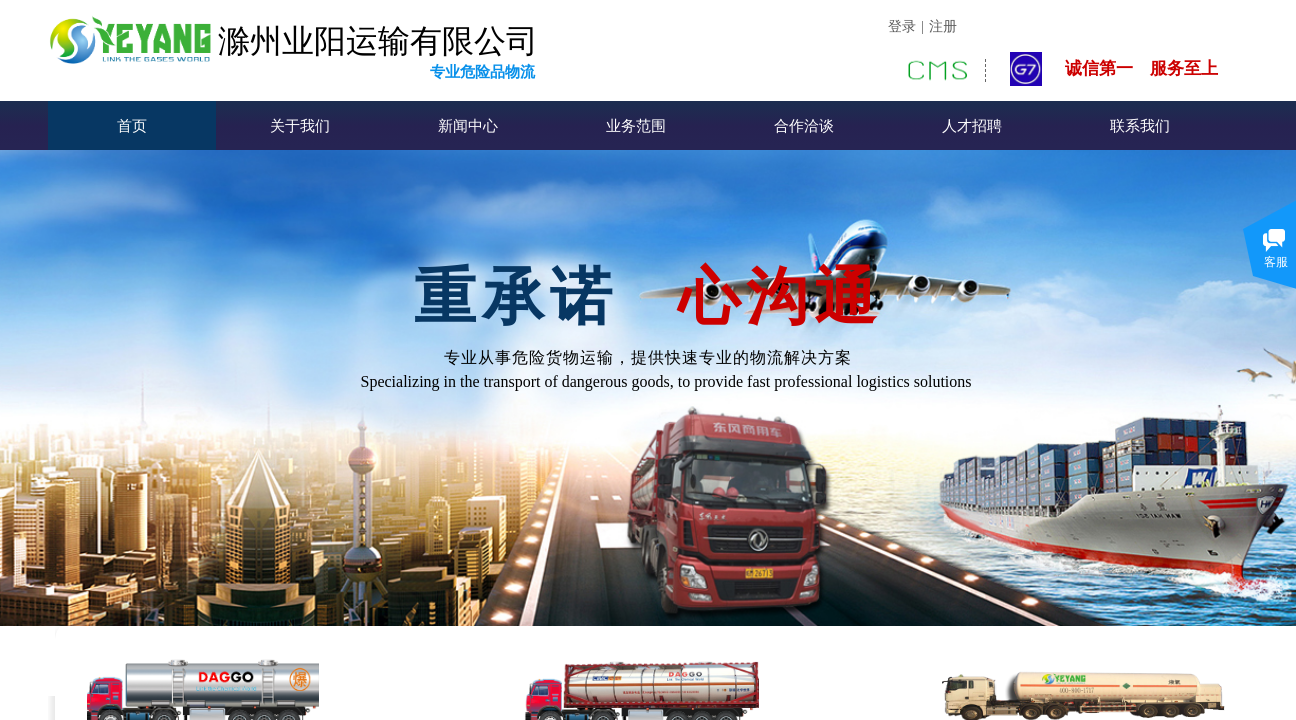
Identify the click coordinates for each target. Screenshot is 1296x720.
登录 (902, 26)
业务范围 (636, 126)
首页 (132, 126)
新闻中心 (468, 126)
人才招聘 (972, 126)
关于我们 (300, 126)
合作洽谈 (804, 126)
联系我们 (1140, 126)
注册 (943, 26)
